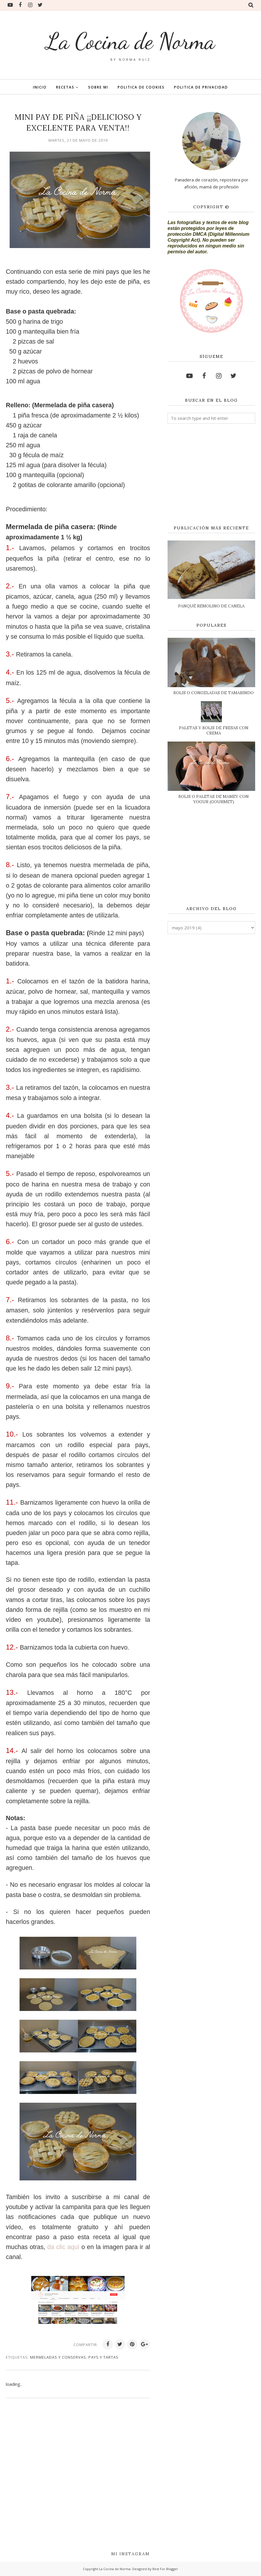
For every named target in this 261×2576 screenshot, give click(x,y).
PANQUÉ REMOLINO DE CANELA (211, 606)
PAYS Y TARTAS (103, 2357)
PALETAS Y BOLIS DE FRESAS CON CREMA (213, 730)
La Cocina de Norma (130, 40)
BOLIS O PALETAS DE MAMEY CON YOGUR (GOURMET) (213, 799)
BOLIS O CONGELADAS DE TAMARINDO (213, 692)
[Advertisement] (211, 474)
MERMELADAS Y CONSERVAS (58, 2357)
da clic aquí (63, 2247)
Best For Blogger (165, 2569)
